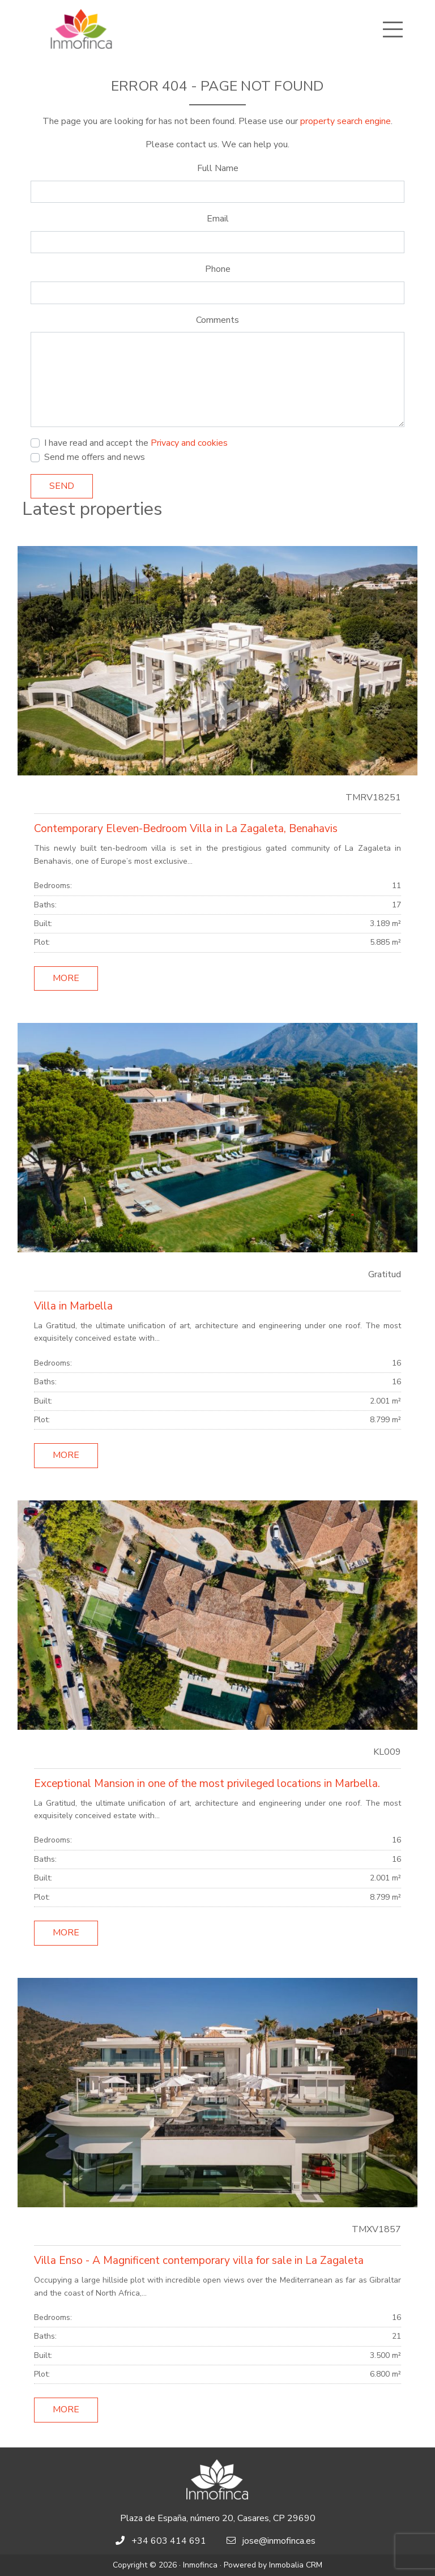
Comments (217, 320)
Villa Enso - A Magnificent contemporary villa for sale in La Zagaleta (199, 2260)
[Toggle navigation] (392, 29)
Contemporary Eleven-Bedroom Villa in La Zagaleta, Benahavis (186, 828)
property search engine (345, 121)
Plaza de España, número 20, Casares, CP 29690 (217, 2518)
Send (61, 486)
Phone (218, 269)
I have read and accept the (136, 443)
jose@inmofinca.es (278, 2541)
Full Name (217, 168)
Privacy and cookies (189, 443)
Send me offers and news (94, 457)
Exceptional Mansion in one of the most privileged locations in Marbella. (207, 1783)
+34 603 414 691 (168, 2541)
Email (218, 218)
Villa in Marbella (73, 1306)
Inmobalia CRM (295, 2565)
